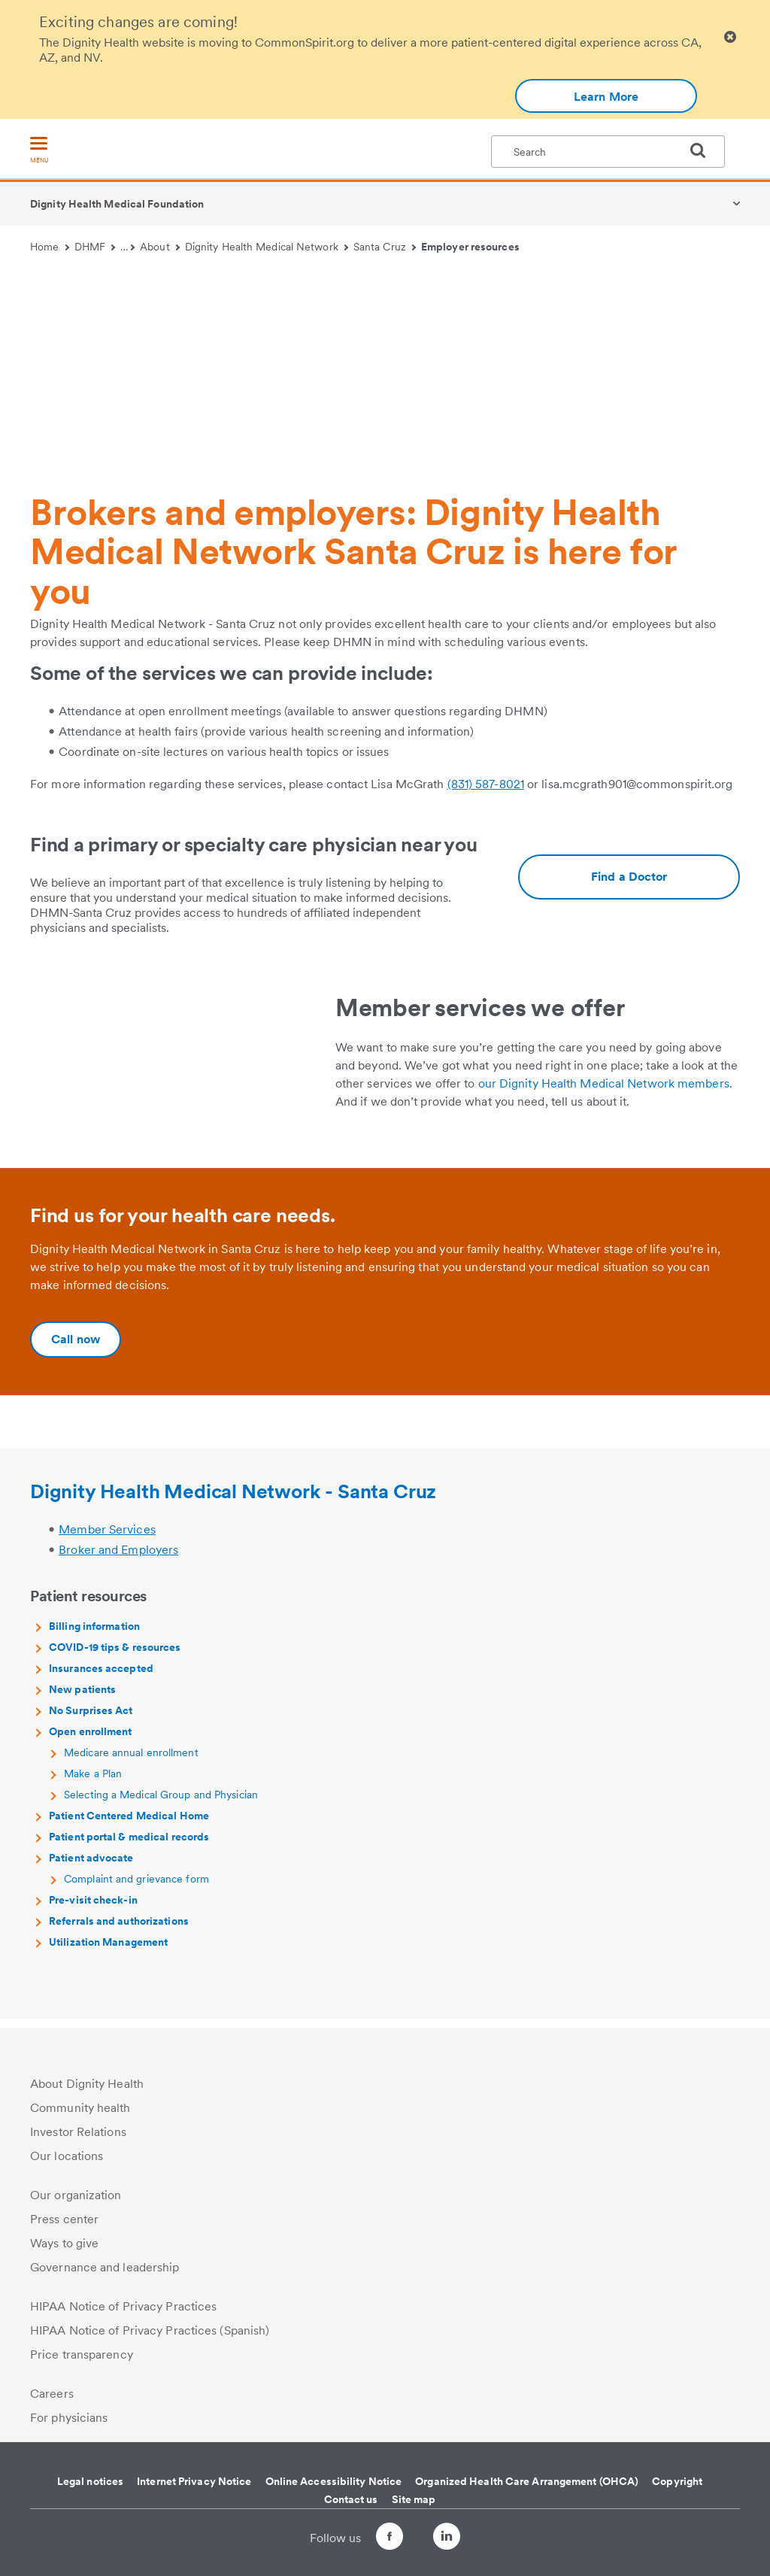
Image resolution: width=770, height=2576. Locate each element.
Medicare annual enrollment (131, 1761)
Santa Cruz (384, 247)
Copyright (677, 2481)
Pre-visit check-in (93, 1909)
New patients (82, 1698)
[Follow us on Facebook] (376, 2539)
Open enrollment (90, 1740)
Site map (414, 2499)
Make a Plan (93, 1782)
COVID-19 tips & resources (115, 1656)
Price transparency (81, 2354)
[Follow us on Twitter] (418, 2530)
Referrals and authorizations (119, 1930)
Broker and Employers (118, 1559)
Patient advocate (91, 1867)
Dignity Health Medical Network (266, 247)
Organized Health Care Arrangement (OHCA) (526, 2481)
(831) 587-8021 (485, 784)
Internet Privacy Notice (194, 2481)
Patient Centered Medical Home (129, 1825)
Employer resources (470, 247)
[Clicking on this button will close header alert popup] (730, 37)
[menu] (39, 151)
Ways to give (64, 2243)
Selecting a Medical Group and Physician (161, 1804)
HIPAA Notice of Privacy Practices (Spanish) (149, 2330)
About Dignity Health (87, 2084)
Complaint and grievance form (136, 1888)
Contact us (351, 2499)
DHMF (95, 247)
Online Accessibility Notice (333, 2481)
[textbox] (608, 151)
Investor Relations (78, 2132)
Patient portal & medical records (129, 1846)
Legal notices (90, 2481)
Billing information (94, 1635)
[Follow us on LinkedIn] (460, 2539)
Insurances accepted (101, 1677)
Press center (64, 2219)
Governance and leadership (105, 2267)
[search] (703, 150)
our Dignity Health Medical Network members (603, 1083)
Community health (80, 2108)
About (160, 247)
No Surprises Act (91, 1719)
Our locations (66, 2156)
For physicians (69, 2418)
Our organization (76, 2195)
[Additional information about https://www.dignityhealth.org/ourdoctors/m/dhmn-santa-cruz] (629, 877)
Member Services (107, 1538)
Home (49, 247)
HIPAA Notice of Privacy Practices (123, 2306)
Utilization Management (108, 1951)
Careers (52, 2393)
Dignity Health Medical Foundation (117, 204)
